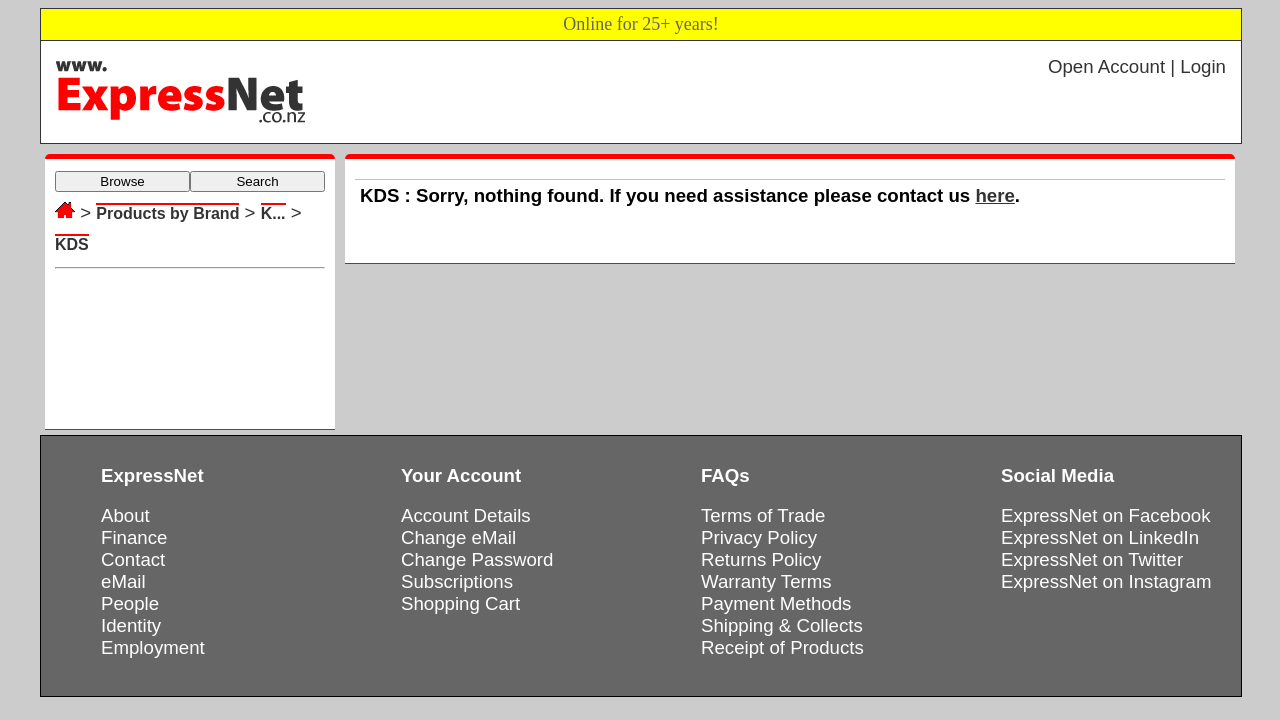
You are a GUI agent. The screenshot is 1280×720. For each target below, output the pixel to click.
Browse (122, 181)
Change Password (477, 559)
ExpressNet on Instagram (1106, 581)
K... (273, 213)
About (125, 515)
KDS (72, 244)
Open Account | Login (1137, 66)
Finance (134, 537)
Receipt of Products (782, 647)
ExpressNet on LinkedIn (1100, 537)
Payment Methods (776, 603)
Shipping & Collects (782, 625)
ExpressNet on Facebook (1105, 515)
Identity (131, 625)
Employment (153, 647)
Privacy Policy (759, 537)
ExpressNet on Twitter (1092, 559)
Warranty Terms (766, 581)
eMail (123, 581)
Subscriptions (457, 581)
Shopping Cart (460, 603)
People (130, 603)
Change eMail (458, 537)
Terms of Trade (763, 515)
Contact (133, 559)
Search (257, 181)
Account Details (466, 515)
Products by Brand (167, 213)
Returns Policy (761, 559)
